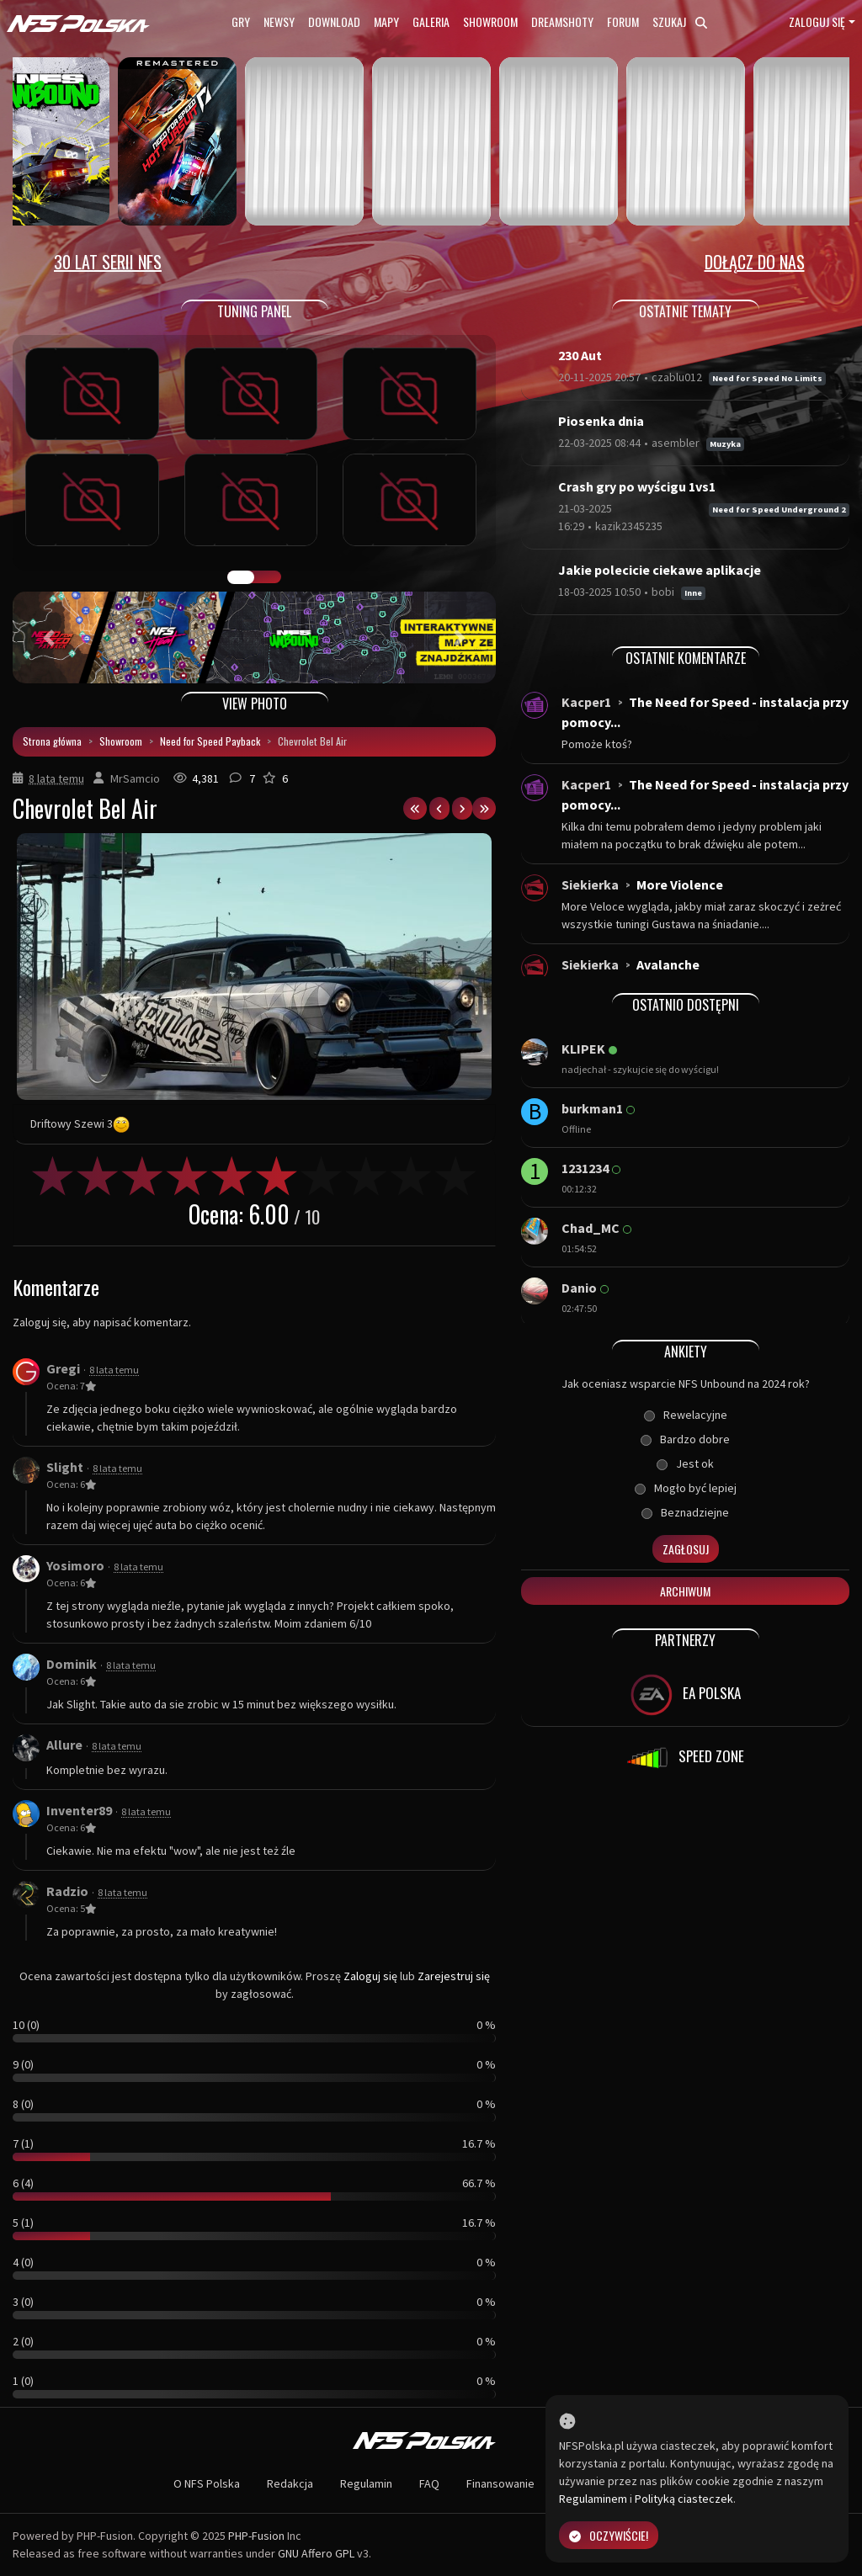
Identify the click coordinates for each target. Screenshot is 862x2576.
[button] (49, 637)
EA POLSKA (686, 1695)
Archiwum (685, 1591)
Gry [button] (240, 21)
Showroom (490, 21)
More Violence (679, 884)
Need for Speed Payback (210, 741)
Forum (623, 21)
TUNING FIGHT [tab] (267, 577)
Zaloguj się (817, 21)
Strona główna (52, 741)
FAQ (429, 2483)
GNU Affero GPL (316, 2553)
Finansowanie (500, 2483)
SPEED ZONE (685, 1758)
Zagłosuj (685, 1549)
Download (334, 21)
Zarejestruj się (454, 1976)
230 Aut (580, 355)
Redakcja (290, 2483)
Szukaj (679, 21)
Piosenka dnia (601, 420)
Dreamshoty (562, 21)
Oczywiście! (608, 2535)
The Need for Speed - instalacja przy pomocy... (705, 711)
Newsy (279, 21)
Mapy (386, 21)
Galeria (431, 21)
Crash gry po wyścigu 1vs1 (637, 486)
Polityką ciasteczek (684, 2498)
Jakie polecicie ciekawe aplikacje (659, 569)
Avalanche (668, 964)
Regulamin (366, 2483)
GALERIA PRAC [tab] (240, 577)
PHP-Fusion (256, 2535)
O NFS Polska (206, 2483)
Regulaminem (593, 2498)
